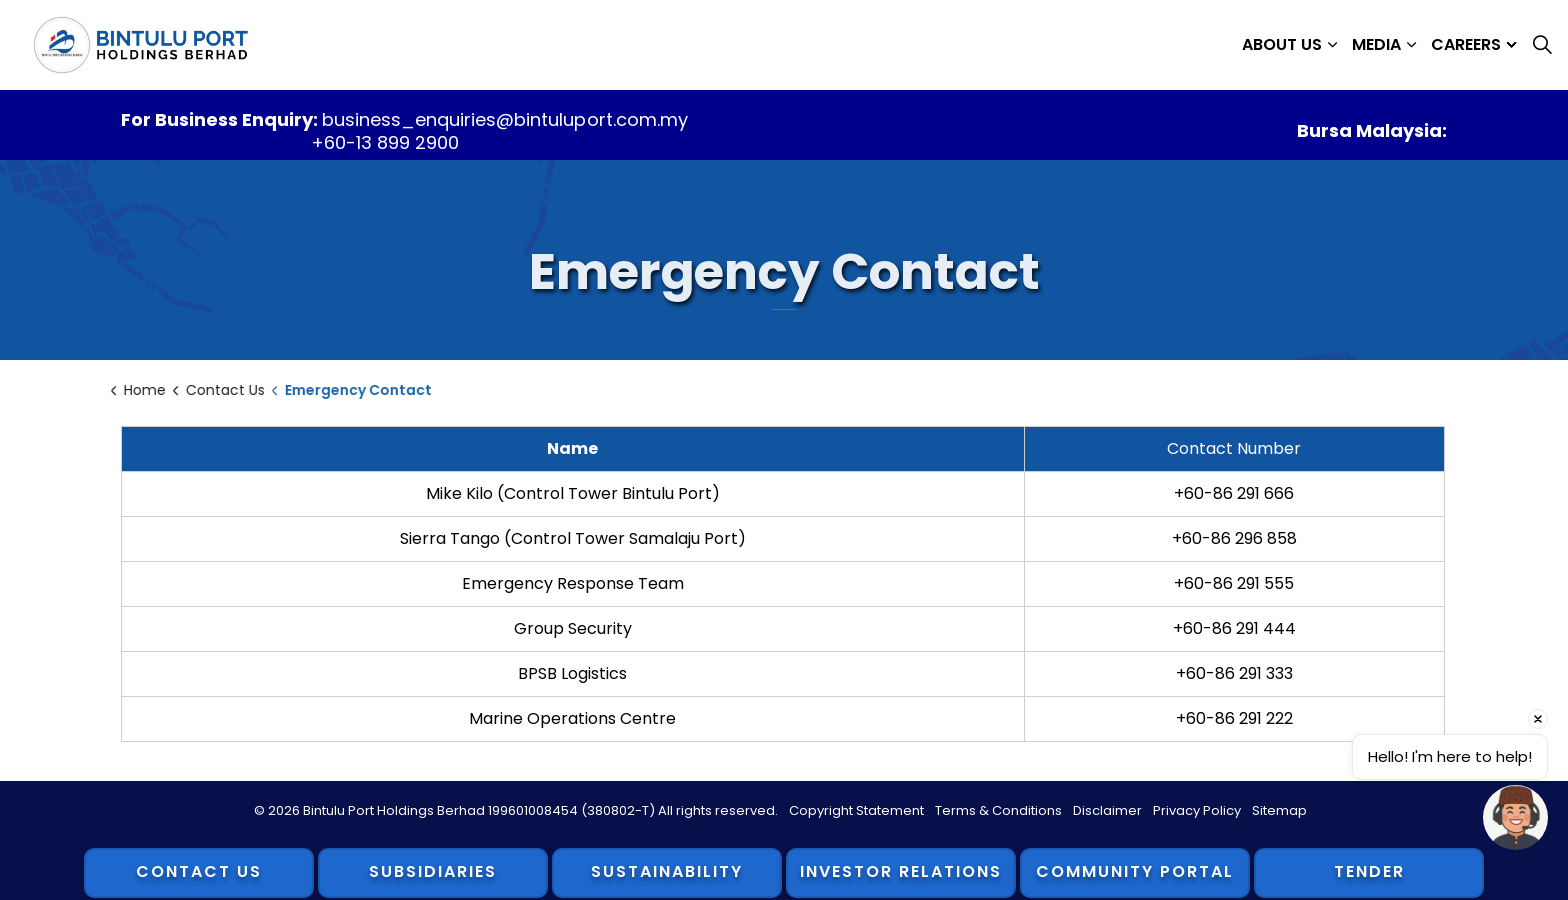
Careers (1466, 44)
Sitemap (1279, 810)
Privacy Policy (1197, 810)
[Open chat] (1515, 817)
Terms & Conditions (998, 810)
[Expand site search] (1542, 45)
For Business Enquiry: (221, 119)
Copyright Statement (856, 810)
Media (1376, 44)
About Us (1282, 44)
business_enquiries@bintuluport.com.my (504, 119)
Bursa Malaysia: (1372, 130)
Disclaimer (1107, 810)
